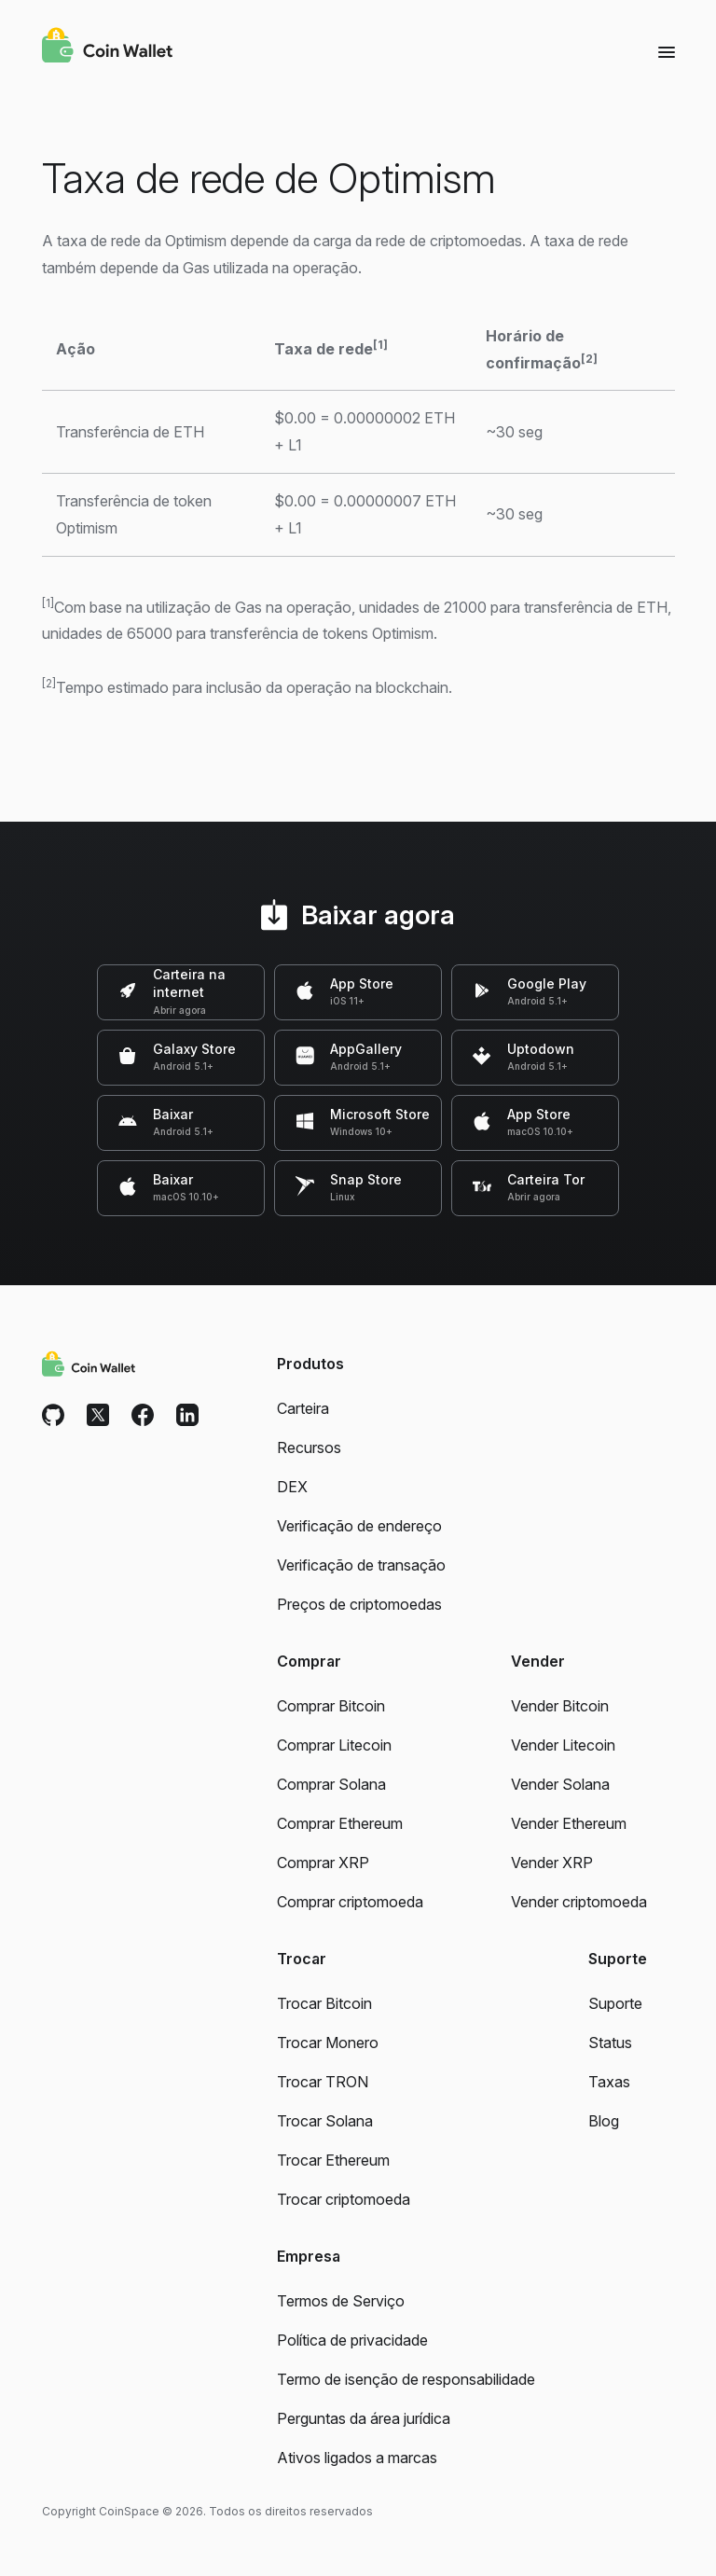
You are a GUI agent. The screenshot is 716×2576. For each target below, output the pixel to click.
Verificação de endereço (359, 1526)
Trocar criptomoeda (343, 2199)
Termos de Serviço (341, 2301)
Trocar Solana (325, 2121)
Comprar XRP (323, 1862)
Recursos (309, 1447)
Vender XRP (552, 1862)
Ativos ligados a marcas (357, 2457)
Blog (603, 2121)
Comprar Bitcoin (331, 1706)
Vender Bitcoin (560, 1706)
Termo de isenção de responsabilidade (406, 2379)
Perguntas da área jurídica (363, 2418)
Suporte (615, 2003)
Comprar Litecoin (334, 1745)
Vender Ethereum (568, 1823)
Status (610, 2042)
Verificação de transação (361, 1565)
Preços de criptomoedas (359, 1604)
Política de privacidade (352, 2340)
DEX (292, 1486)
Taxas (609, 2081)
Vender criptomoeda (579, 1901)
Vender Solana (560, 1784)
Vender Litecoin (563, 1745)
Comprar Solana (331, 1784)
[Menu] (666, 51)
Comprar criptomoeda (350, 1901)
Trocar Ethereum (333, 2160)
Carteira (303, 1408)
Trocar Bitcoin (324, 2003)
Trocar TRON (322, 2081)
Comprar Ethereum (340, 1823)
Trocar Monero (328, 2042)
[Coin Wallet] (107, 47)
